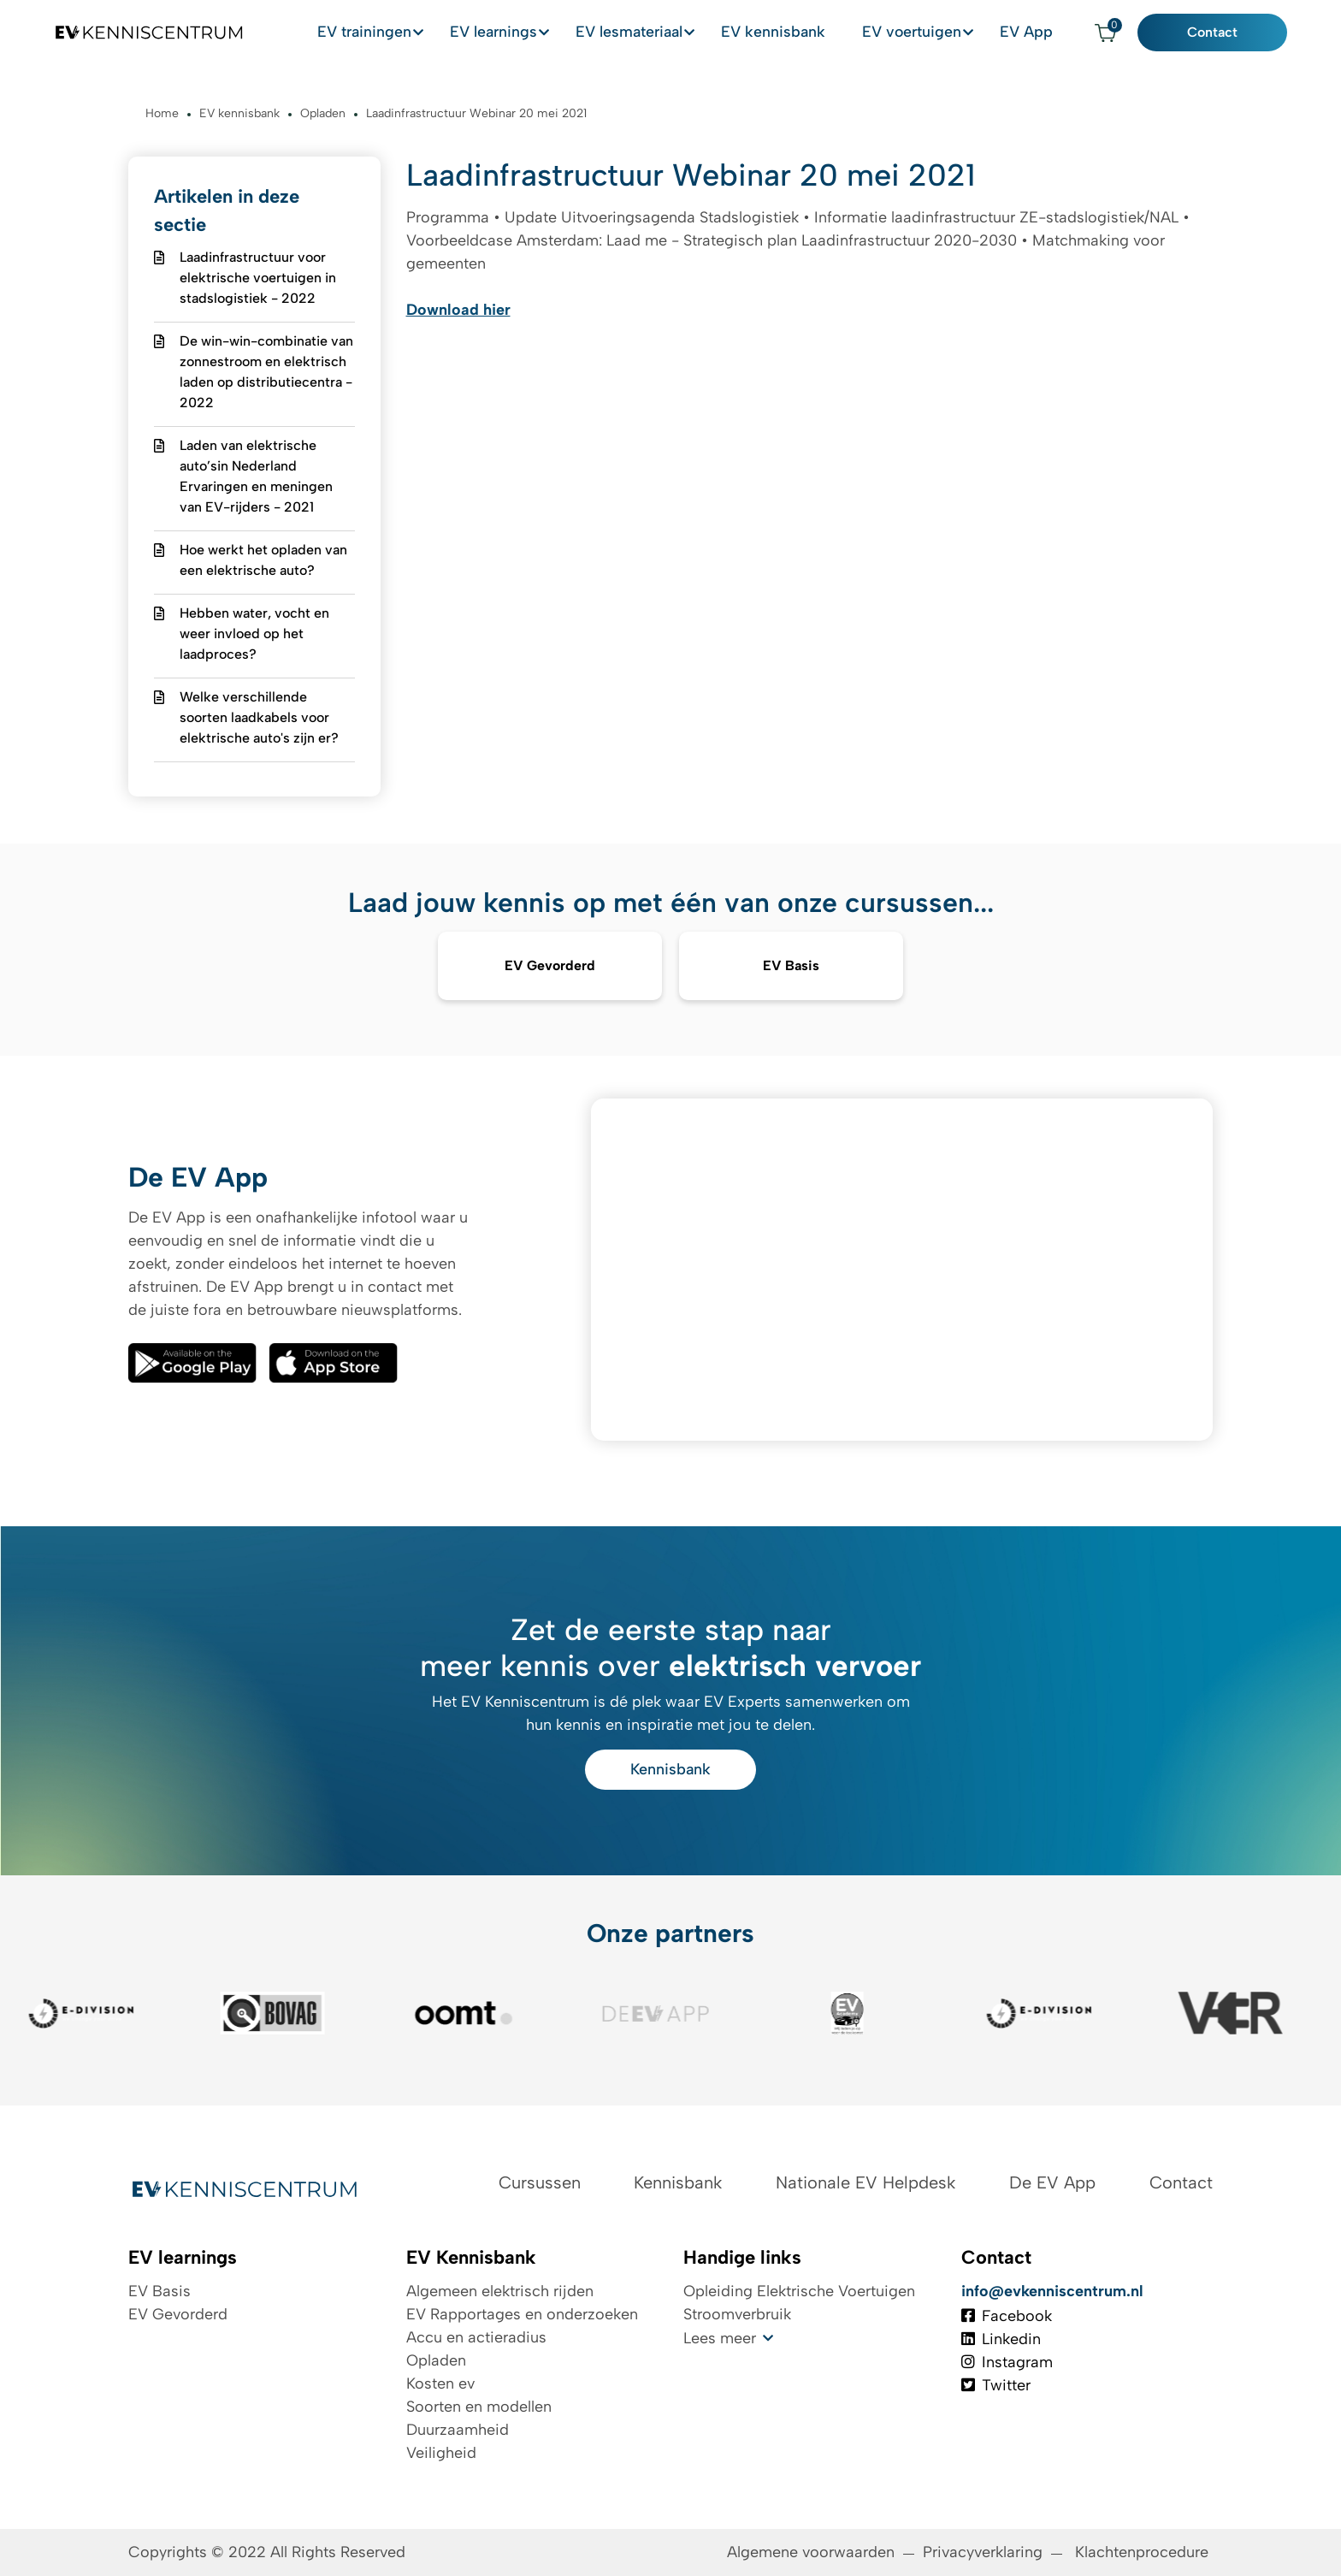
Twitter (996, 2385)
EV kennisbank (789, 32)
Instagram (1007, 2362)
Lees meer (719, 2338)
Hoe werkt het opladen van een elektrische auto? (263, 560)
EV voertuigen (922, 32)
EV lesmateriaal (644, 32)
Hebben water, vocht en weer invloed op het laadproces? (254, 633)
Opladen (436, 2360)
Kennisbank (670, 1769)
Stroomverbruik (737, 2314)
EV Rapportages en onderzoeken (522, 2314)
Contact (1223, 33)
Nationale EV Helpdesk (865, 2182)
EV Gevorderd (177, 2314)
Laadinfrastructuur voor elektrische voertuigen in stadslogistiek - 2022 (258, 277)
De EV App (1052, 2182)
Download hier (458, 309)
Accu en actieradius (476, 2337)
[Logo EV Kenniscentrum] (139, 33)
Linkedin (1001, 2339)
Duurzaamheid (457, 2429)
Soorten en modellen (479, 2406)
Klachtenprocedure (1144, 2552)
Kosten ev (440, 2383)
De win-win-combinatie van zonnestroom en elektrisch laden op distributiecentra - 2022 (266, 372)
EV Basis (159, 2291)
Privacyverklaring (983, 2552)
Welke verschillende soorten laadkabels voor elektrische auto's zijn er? (259, 717)
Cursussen (540, 2182)
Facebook (1006, 2316)
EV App (1040, 32)
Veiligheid (441, 2452)
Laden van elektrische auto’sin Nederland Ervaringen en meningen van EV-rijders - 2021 (256, 476)
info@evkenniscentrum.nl (1052, 2291)
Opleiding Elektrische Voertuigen (799, 2291)
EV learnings (506, 32)
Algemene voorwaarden (811, 2552)
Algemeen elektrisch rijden (500, 2291)
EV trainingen (375, 32)
